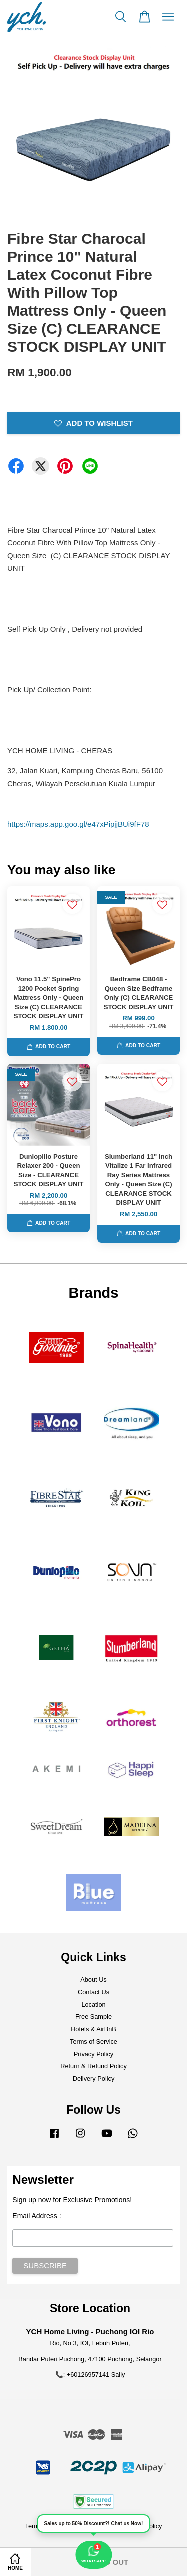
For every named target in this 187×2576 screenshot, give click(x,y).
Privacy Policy (93, 2054)
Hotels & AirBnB (93, 2029)
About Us (93, 1979)
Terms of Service (93, 2041)
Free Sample (93, 2016)
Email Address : (36, 2216)
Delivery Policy (94, 2078)
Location (93, 2004)
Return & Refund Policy (93, 2066)
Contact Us (93, 1992)
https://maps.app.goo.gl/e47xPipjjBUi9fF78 (78, 824)
